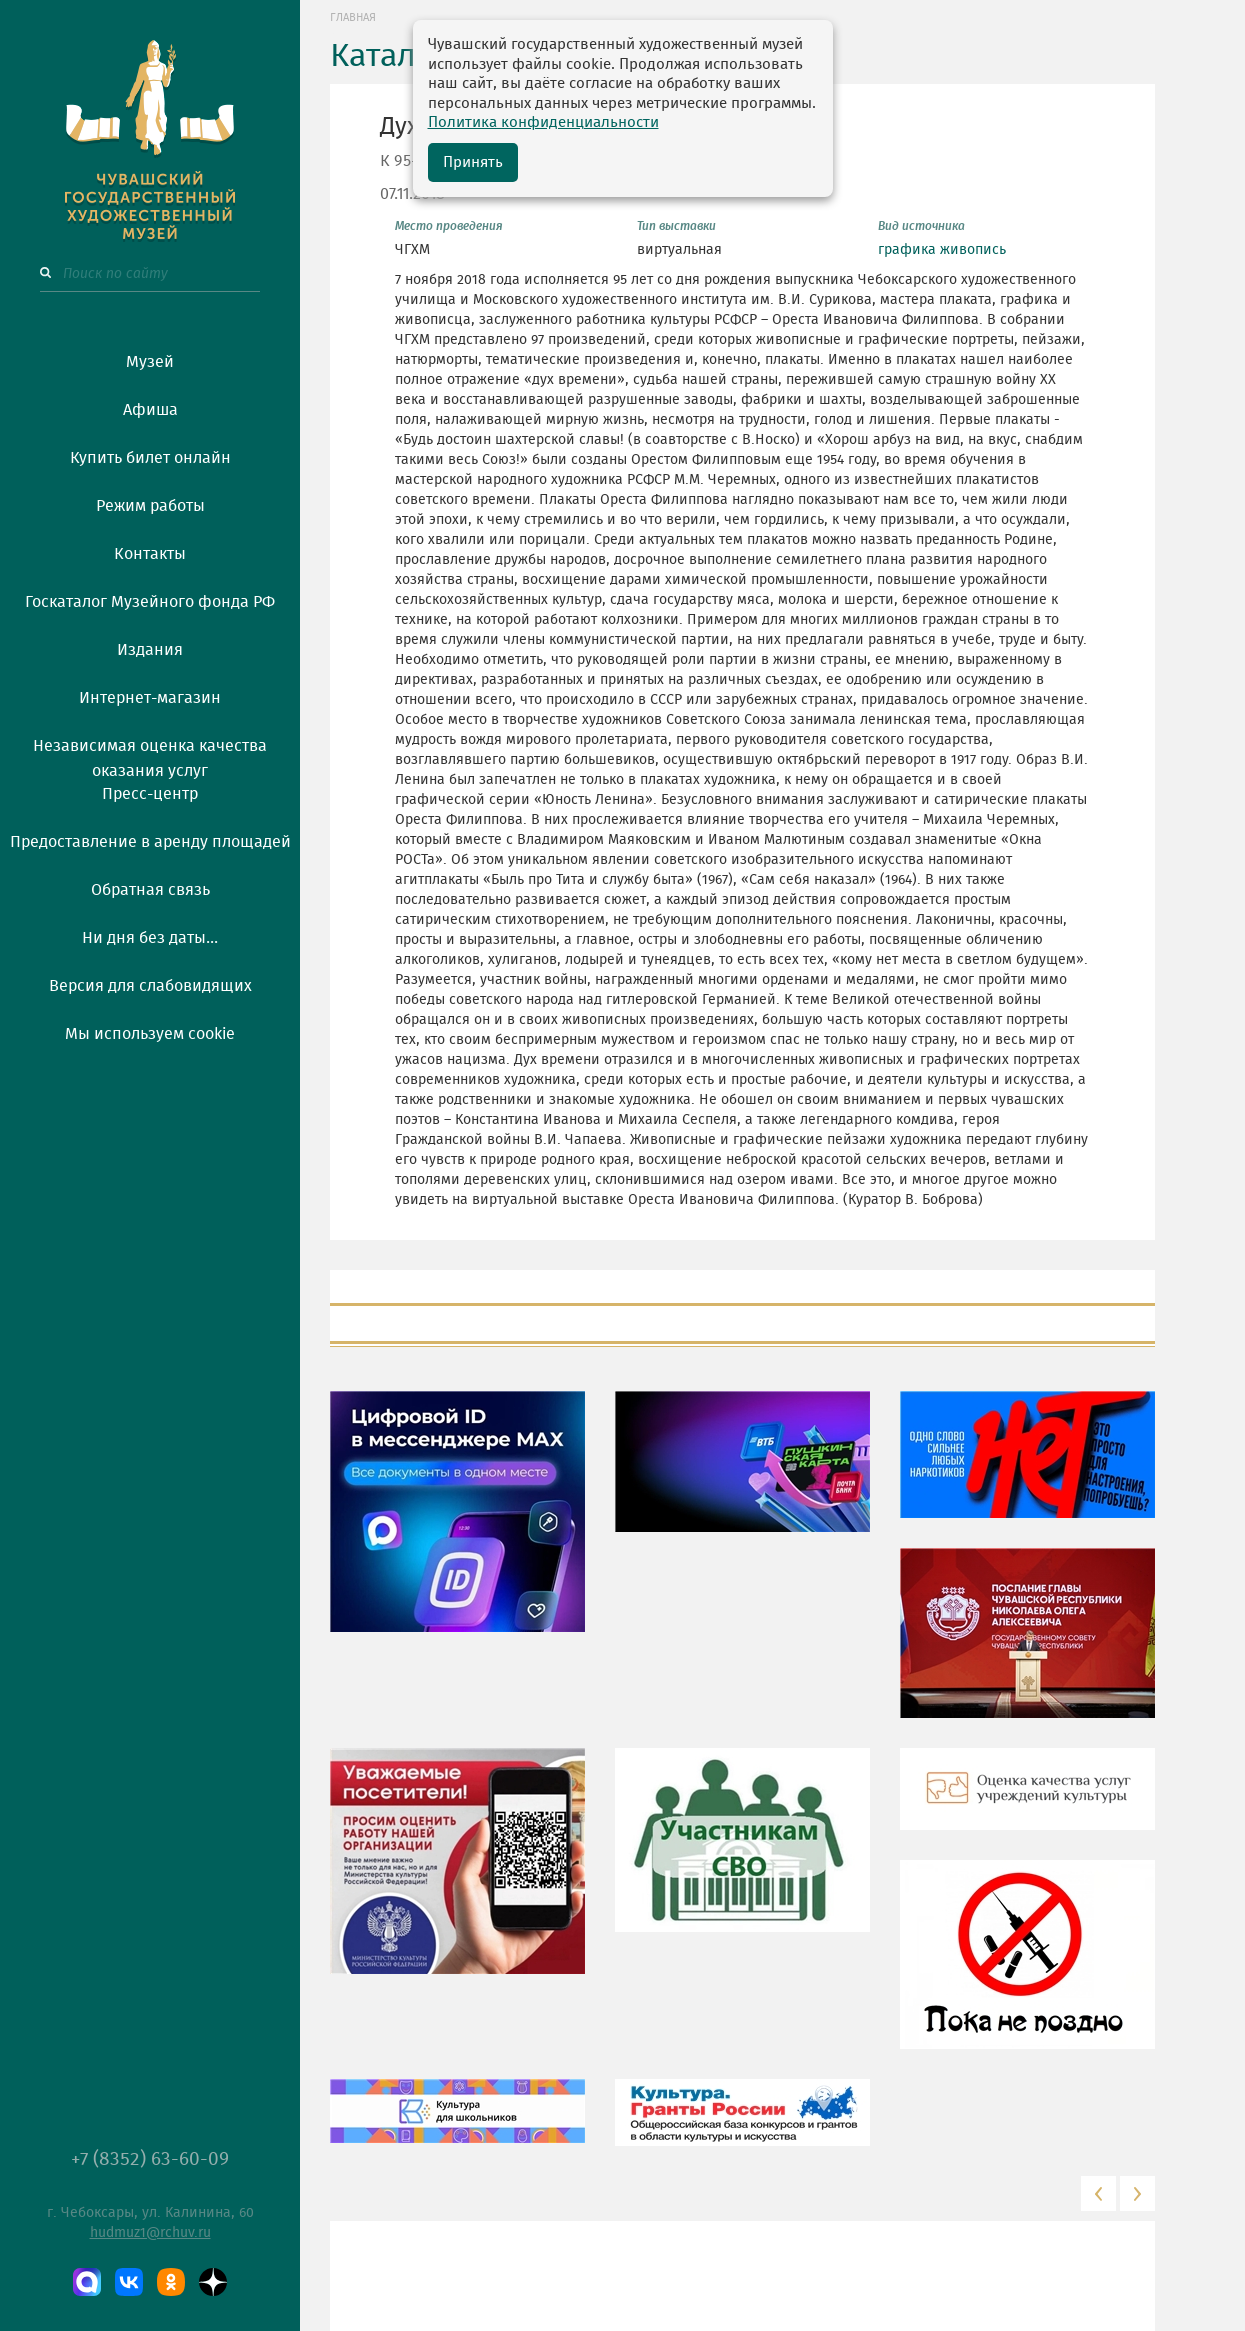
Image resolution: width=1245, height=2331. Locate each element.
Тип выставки (676, 226)
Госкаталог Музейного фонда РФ (150, 602)
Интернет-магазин (150, 698)
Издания (150, 650)
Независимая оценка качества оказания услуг (150, 755)
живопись (973, 250)
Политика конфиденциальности (543, 122)
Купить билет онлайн (150, 458)
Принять (473, 162)
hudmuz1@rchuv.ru (150, 2233)
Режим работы (150, 506)
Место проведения (449, 226)
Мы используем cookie (150, 1034)
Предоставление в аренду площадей (150, 842)
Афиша (150, 410)
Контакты (150, 554)
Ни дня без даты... (150, 938)
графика (907, 250)
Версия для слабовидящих (150, 986)
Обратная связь (150, 890)
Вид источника (921, 226)
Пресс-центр (150, 794)
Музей (150, 362)
